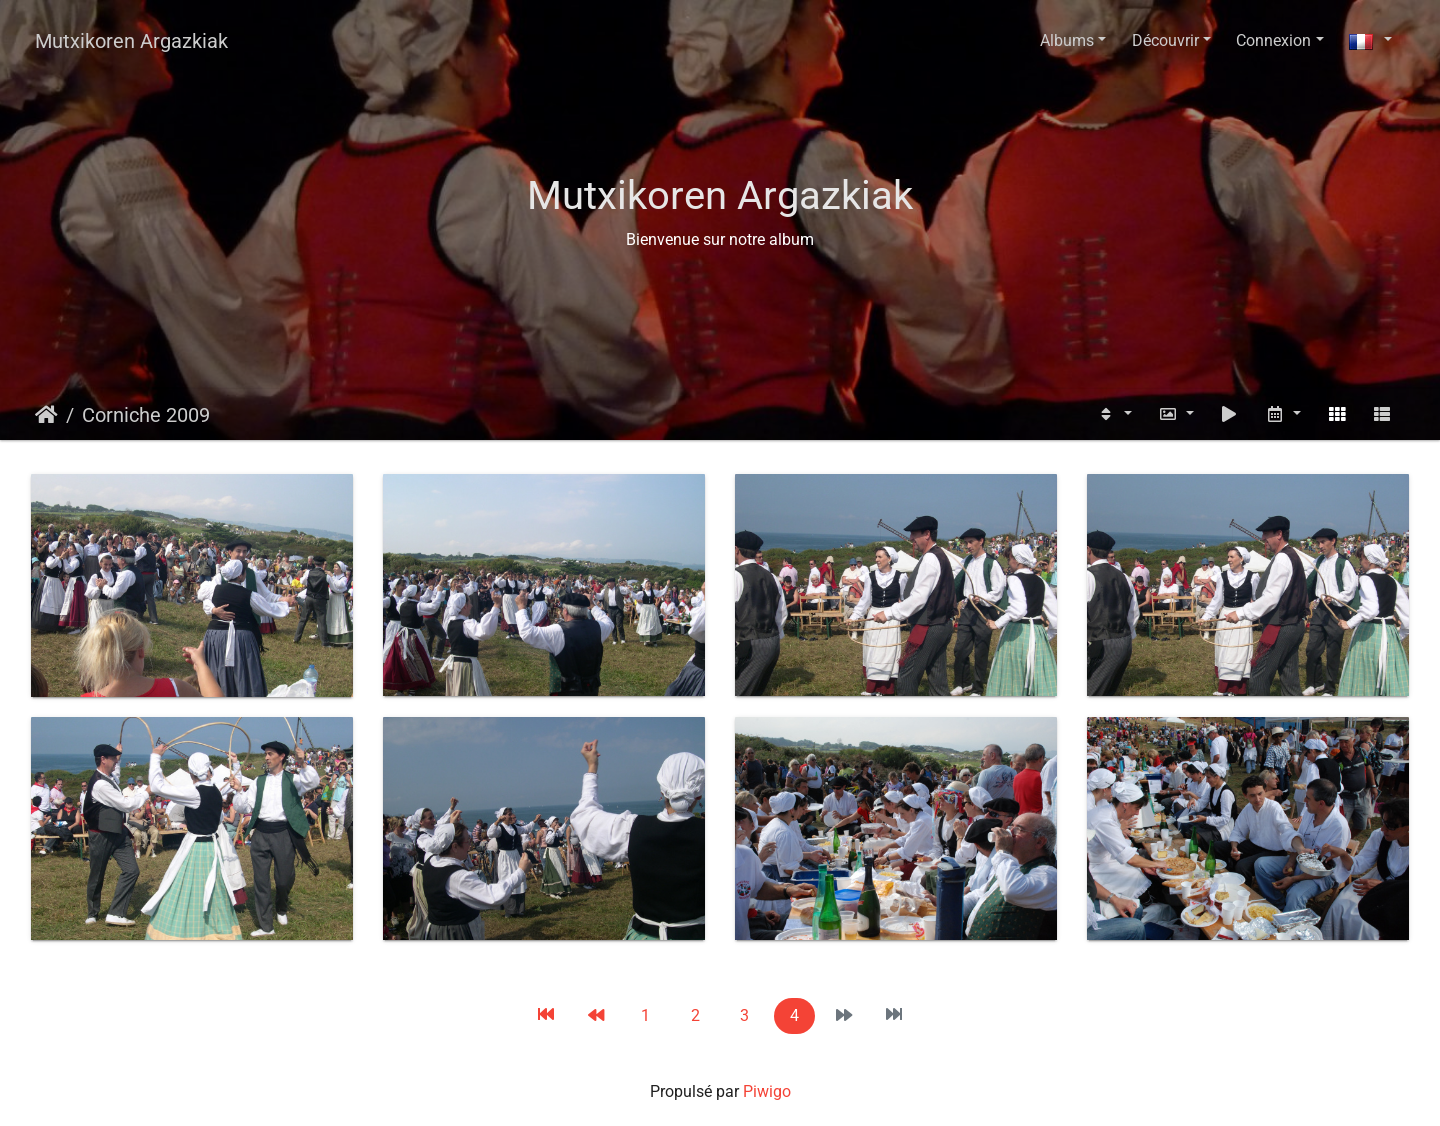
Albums (1067, 40)
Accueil (46, 415)
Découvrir (1165, 40)
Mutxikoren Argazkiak (131, 41)
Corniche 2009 (146, 415)
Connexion (1273, 40)
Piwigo (767, 1091)
